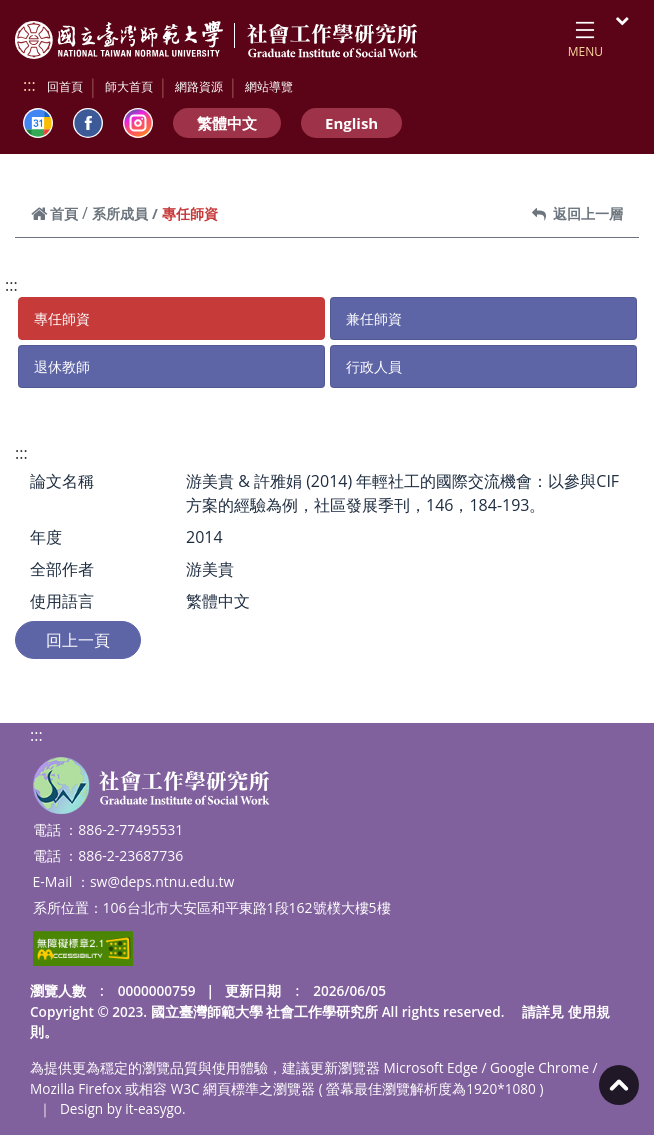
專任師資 (62, 318)
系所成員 (120, 213)
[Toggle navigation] (585, 36)
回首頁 (65, 86)
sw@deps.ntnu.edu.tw (162, 881)
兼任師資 (374, 318)
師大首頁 (129, 86)
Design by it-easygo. (123, 1108)
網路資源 (199, 86)
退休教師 (62, 366)
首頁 (54, 213)
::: (29, 85)
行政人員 (374, 366)
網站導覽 (269, 86)
